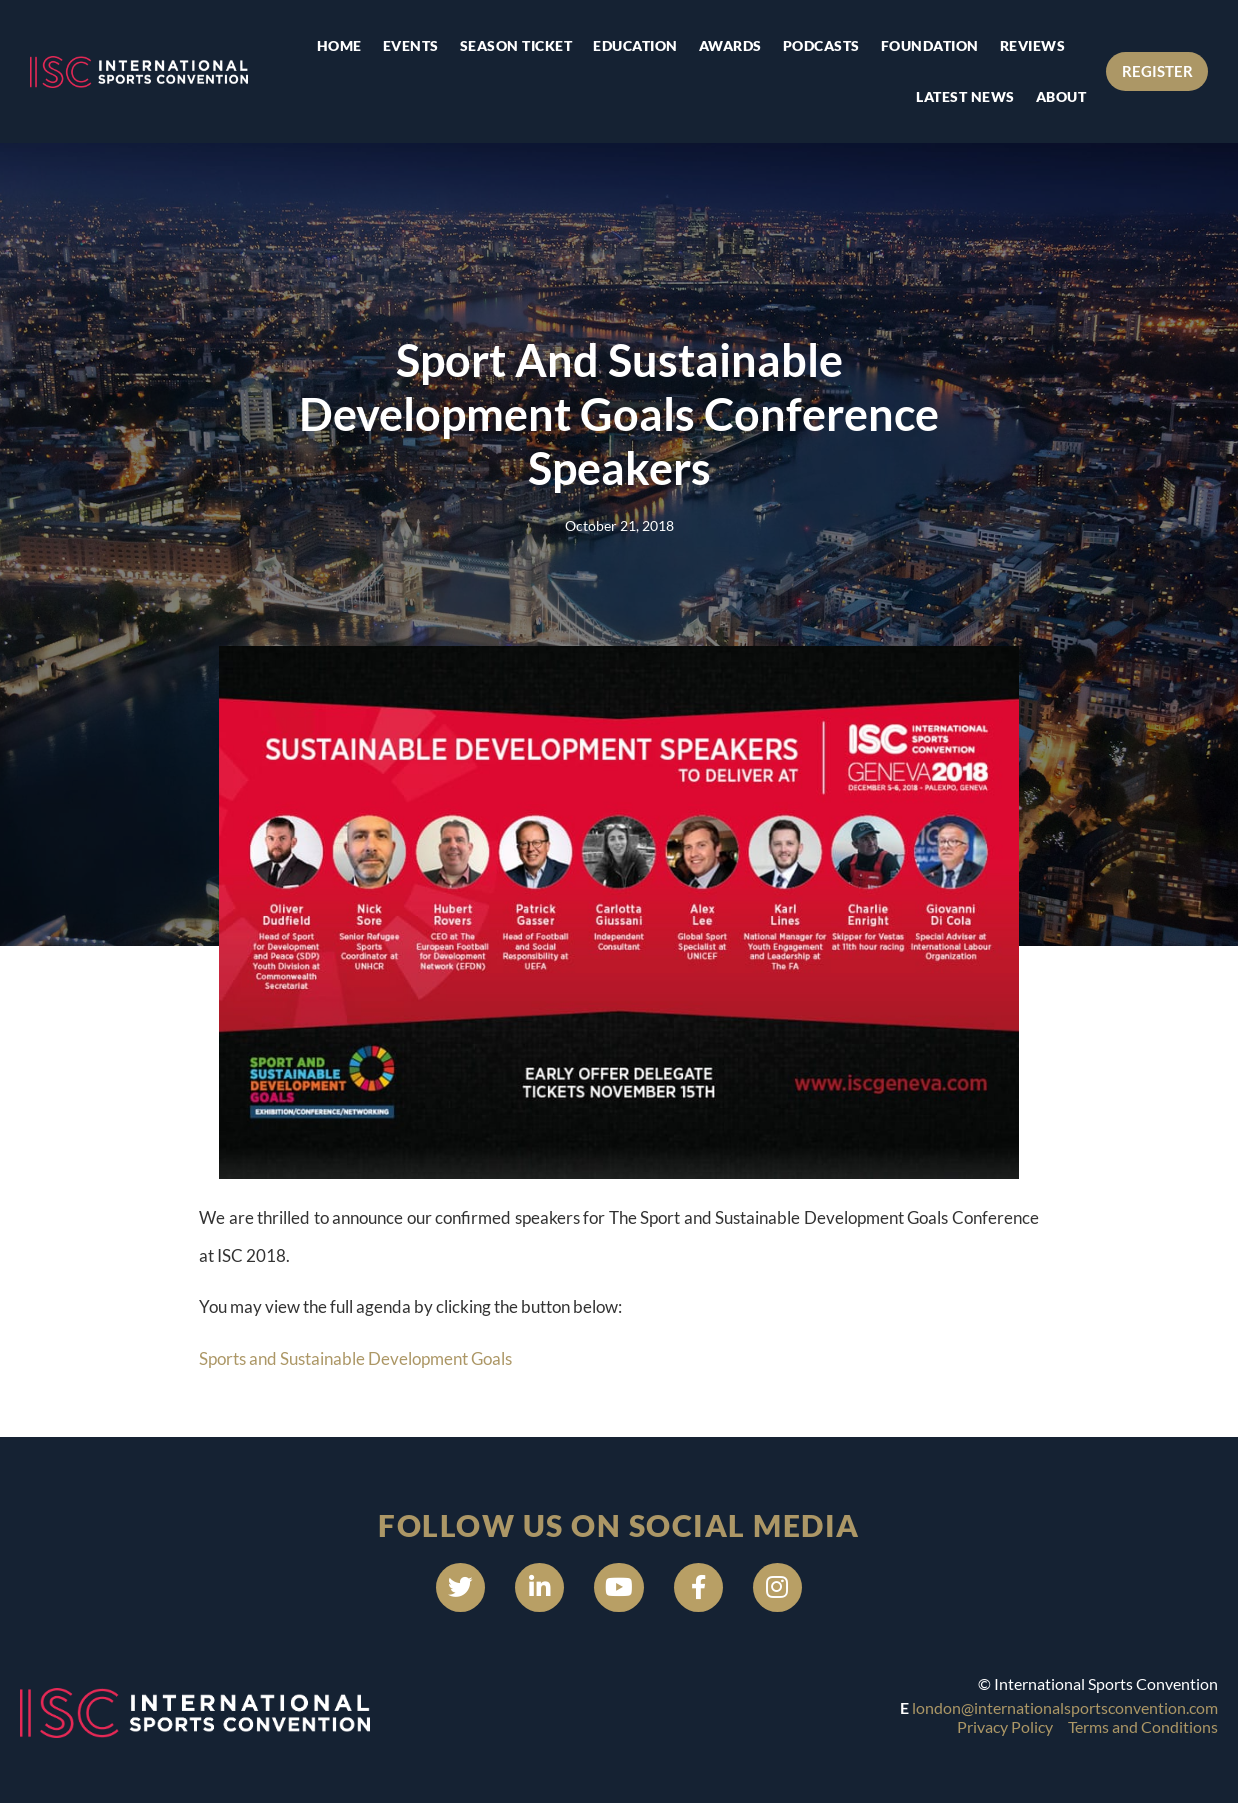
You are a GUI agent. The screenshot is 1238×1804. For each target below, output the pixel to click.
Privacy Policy (1005, 1726)
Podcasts (820, 45)
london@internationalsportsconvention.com (1065, 1708)
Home (338, 45)
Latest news (965, 96)
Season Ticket (515, 45)
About (1060, 96)
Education (635, 45)
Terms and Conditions (1143, 1726)
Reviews (1032, 45)
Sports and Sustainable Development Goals (355, 1358)
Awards (729, 45)
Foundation (929, 45)
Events (410, 45)
